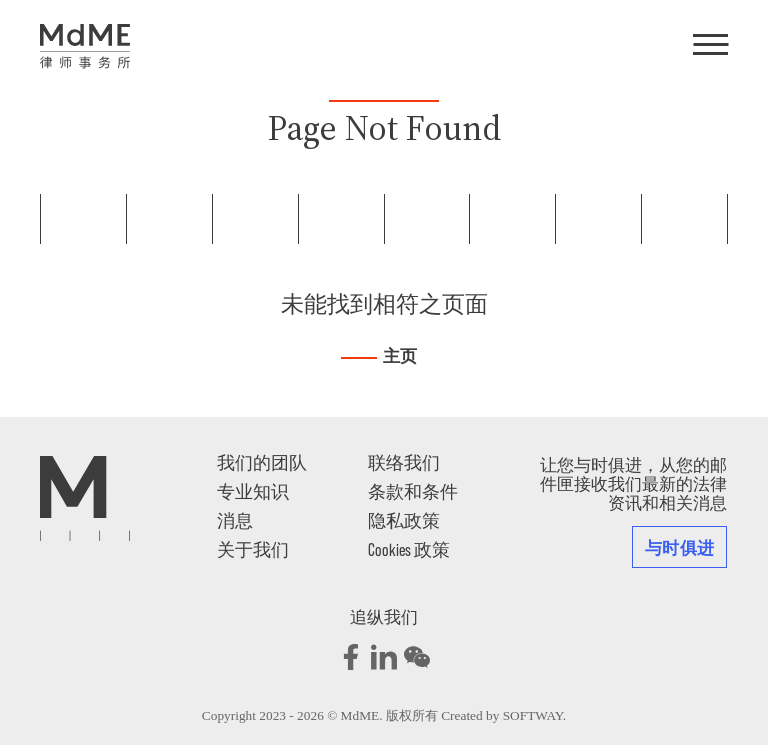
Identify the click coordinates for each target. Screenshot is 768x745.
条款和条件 (413, 491)
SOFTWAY (533, 715)
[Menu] (710, 46)
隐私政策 (404, 520)
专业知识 (253, 491)
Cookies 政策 (409, 549)
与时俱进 (679, 547)
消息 (235, 520)
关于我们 (253, 549)
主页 (400, 356)
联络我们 (404, 462)
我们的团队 (262, 462)
